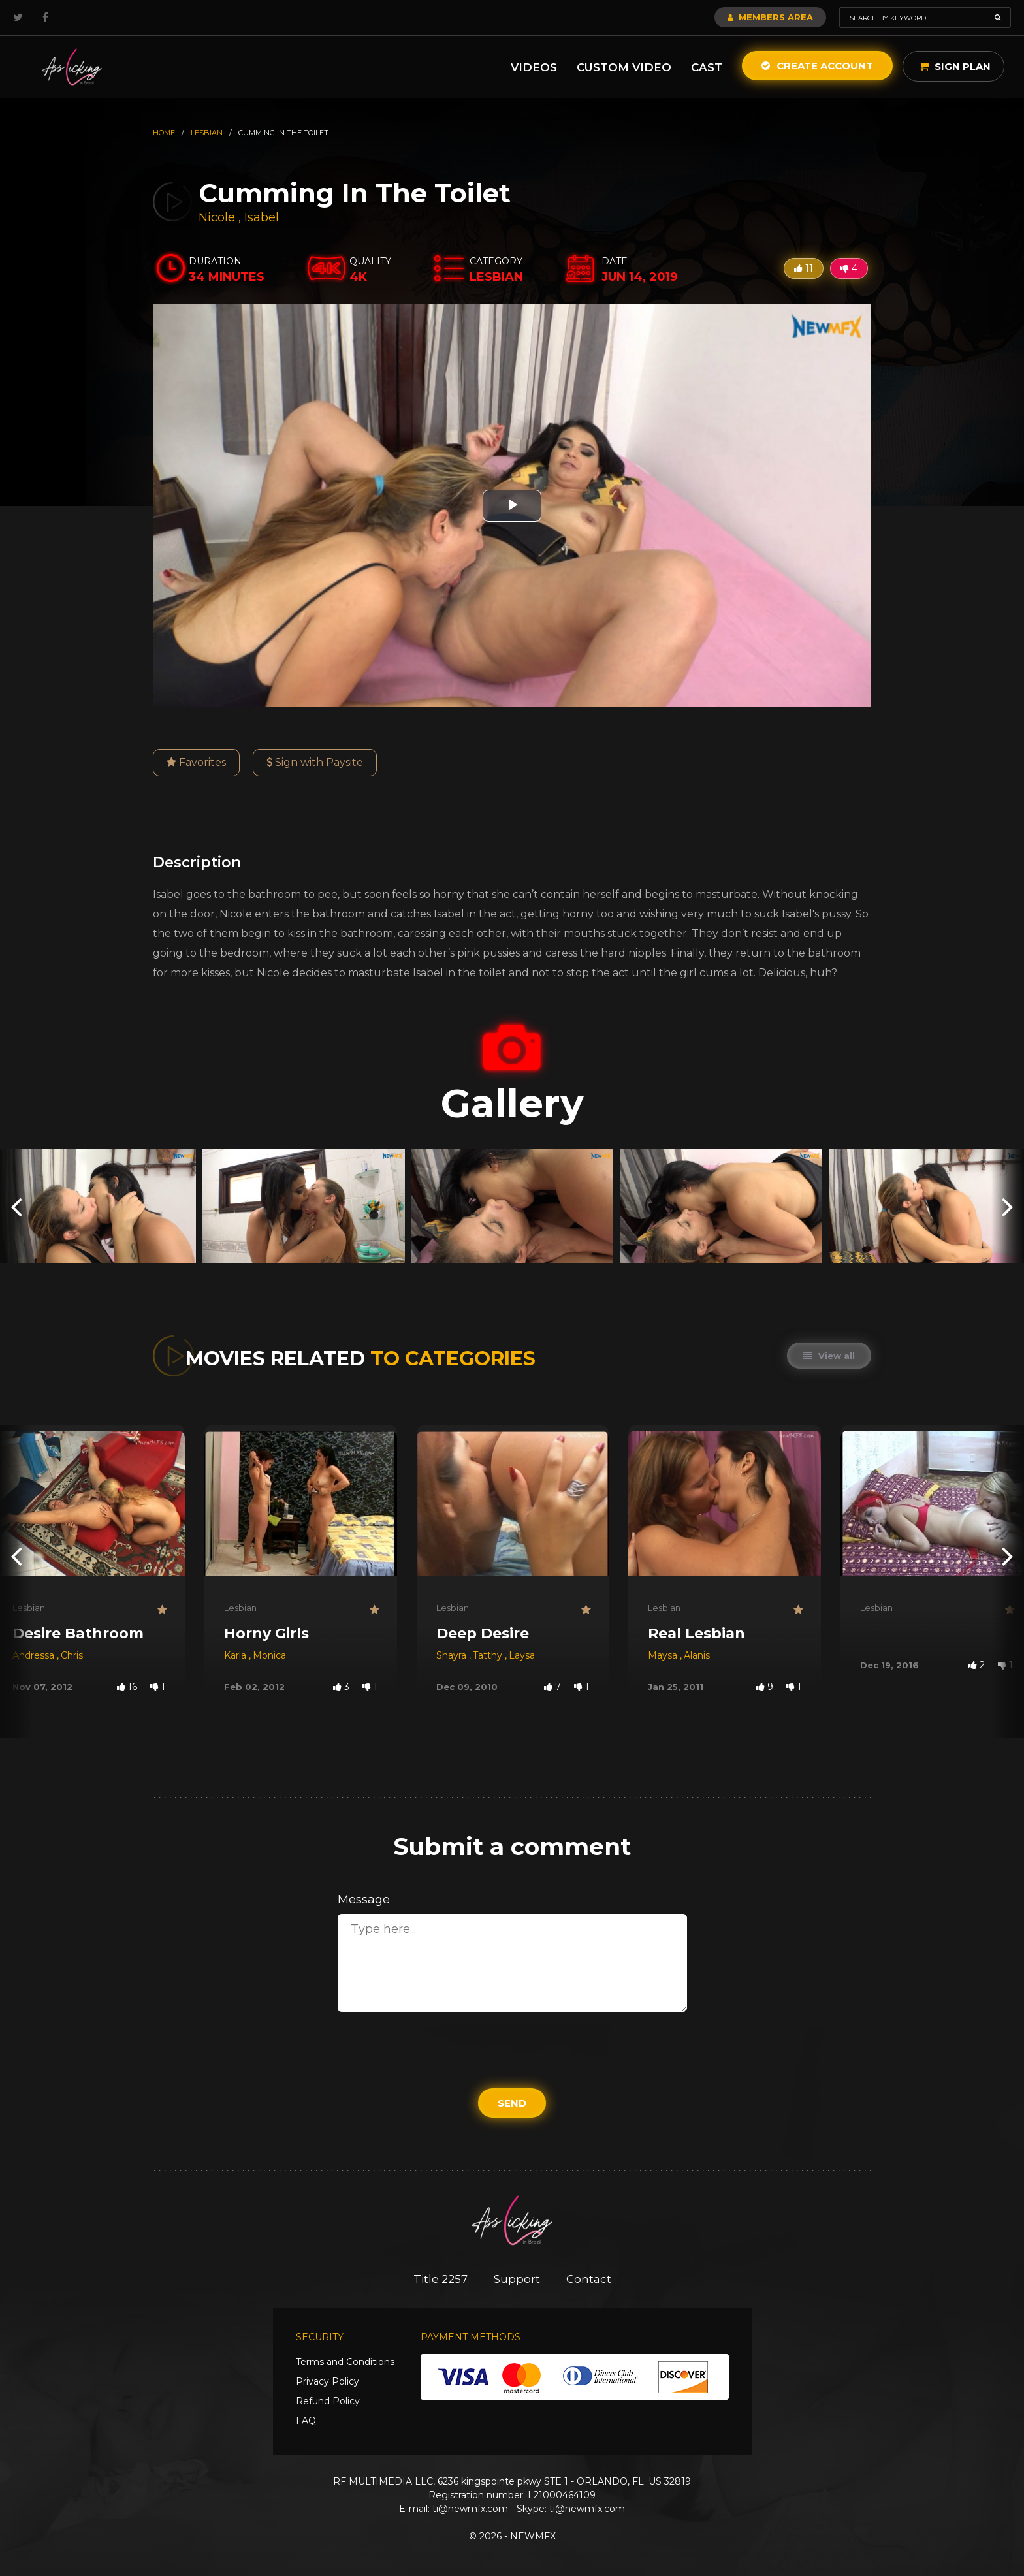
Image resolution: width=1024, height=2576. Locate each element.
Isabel (261, 217)
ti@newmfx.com (470, 2509)
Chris (72, 1655)
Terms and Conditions (345, 2362)
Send (512, 2103)
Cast (706, 67)
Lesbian (28, 1607)
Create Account (817, 65)
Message (364, 1899)
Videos (534, 67)
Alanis (697, 1655)
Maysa (664, 1655)
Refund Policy (328, 2401)
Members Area (770, 17)
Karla (236, 1655)
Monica (269, 1655)
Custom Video (624, 67)
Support (517, 2278)
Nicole (218, 217)
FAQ (306, 2420)
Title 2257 (440, 2278)
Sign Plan (955, 66)
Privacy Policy (327, 2381)
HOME (164, 132)
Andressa (34, 1655)
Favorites (196, 762)
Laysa (522, 1655)
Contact (588, 2278)
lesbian (207, 132)
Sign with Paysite (314, 762)
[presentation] (16, 1205)
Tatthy (489, 1655)
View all (829, 1355)
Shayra (452, 1655)
